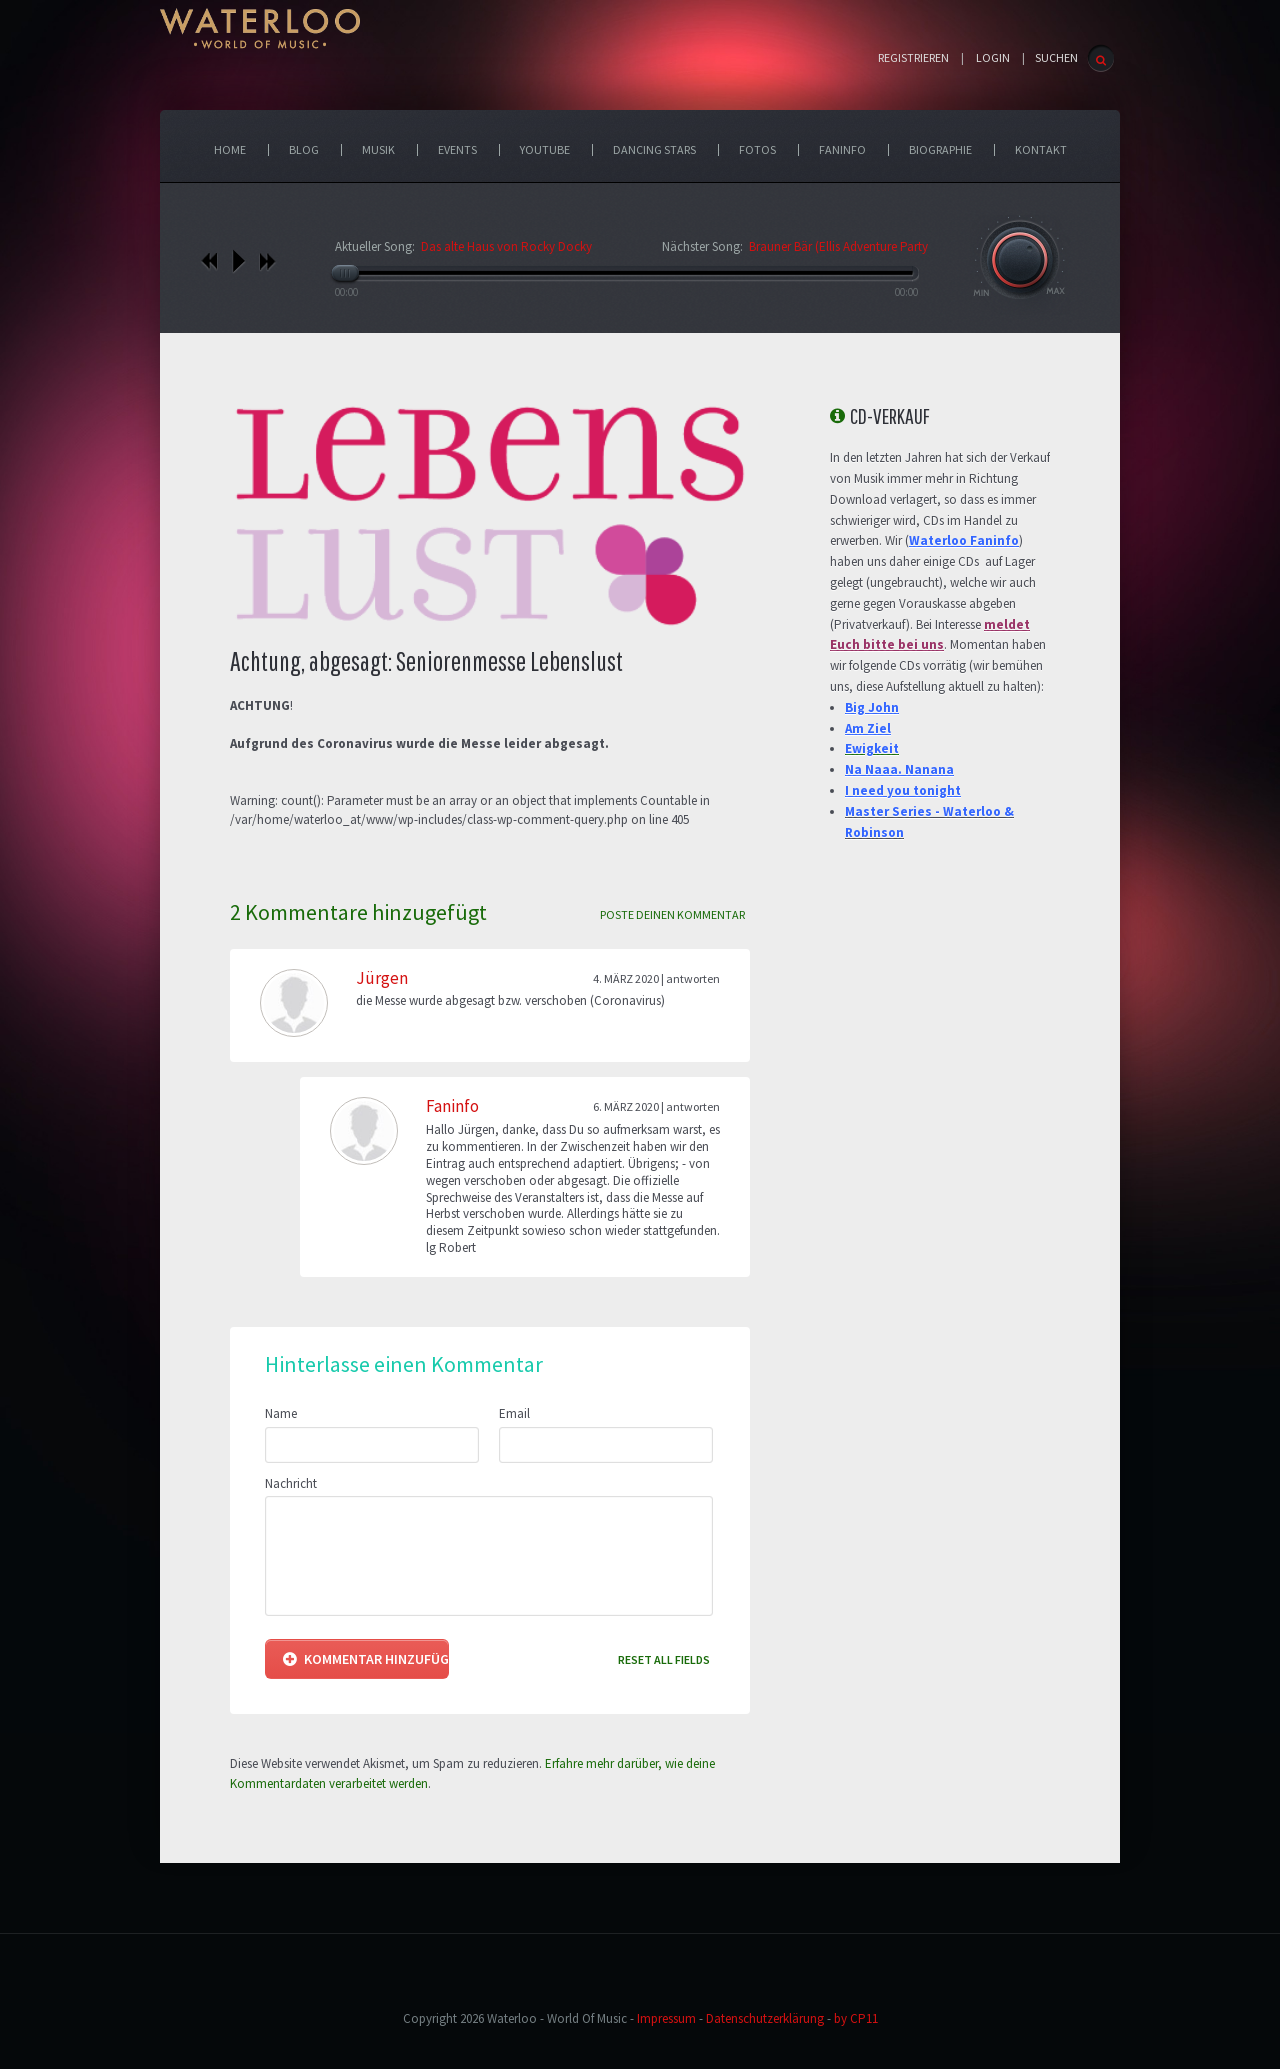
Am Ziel (868, 728)
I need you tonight (903, 790)
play (238, 261)
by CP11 (856, 2018)
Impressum (666, 2018)
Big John (872, 707)
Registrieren (913, 58)
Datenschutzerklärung (765, 2018)
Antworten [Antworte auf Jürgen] (693, 978)
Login (993, 58)
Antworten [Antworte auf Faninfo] (693, 1106)
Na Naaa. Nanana (899, 769)
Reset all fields (664, 1659)
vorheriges (209, 261)
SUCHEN (1056, 57)
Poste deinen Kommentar (672, 914)
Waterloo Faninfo (964, 540)
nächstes (267, 261)
